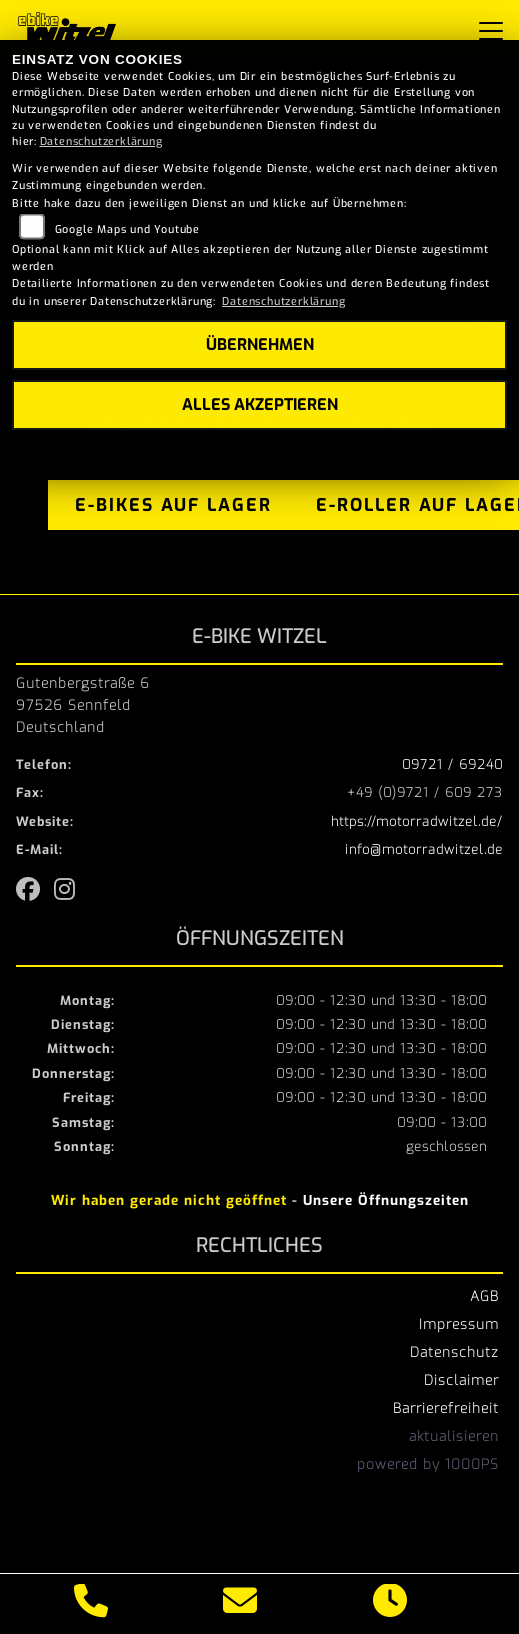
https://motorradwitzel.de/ (417, 821)
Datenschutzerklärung (101, 141)
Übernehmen (260, 344)
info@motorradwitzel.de (424, 849)
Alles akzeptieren (260, 404)
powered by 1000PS (428, 1464)
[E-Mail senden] (240, 1604)
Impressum (459, 1324)
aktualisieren (454, 1436)
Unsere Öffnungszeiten (386, 1200)
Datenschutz (454, 1352)
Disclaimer (461, 1380)
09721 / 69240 (452, 764)
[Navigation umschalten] (491, 31)
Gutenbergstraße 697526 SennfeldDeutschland (83, 705)
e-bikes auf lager (173, 505)
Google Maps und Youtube (127, 229)
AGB (484, 1296)
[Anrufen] (91, 1604)
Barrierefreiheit (446, 1408)
